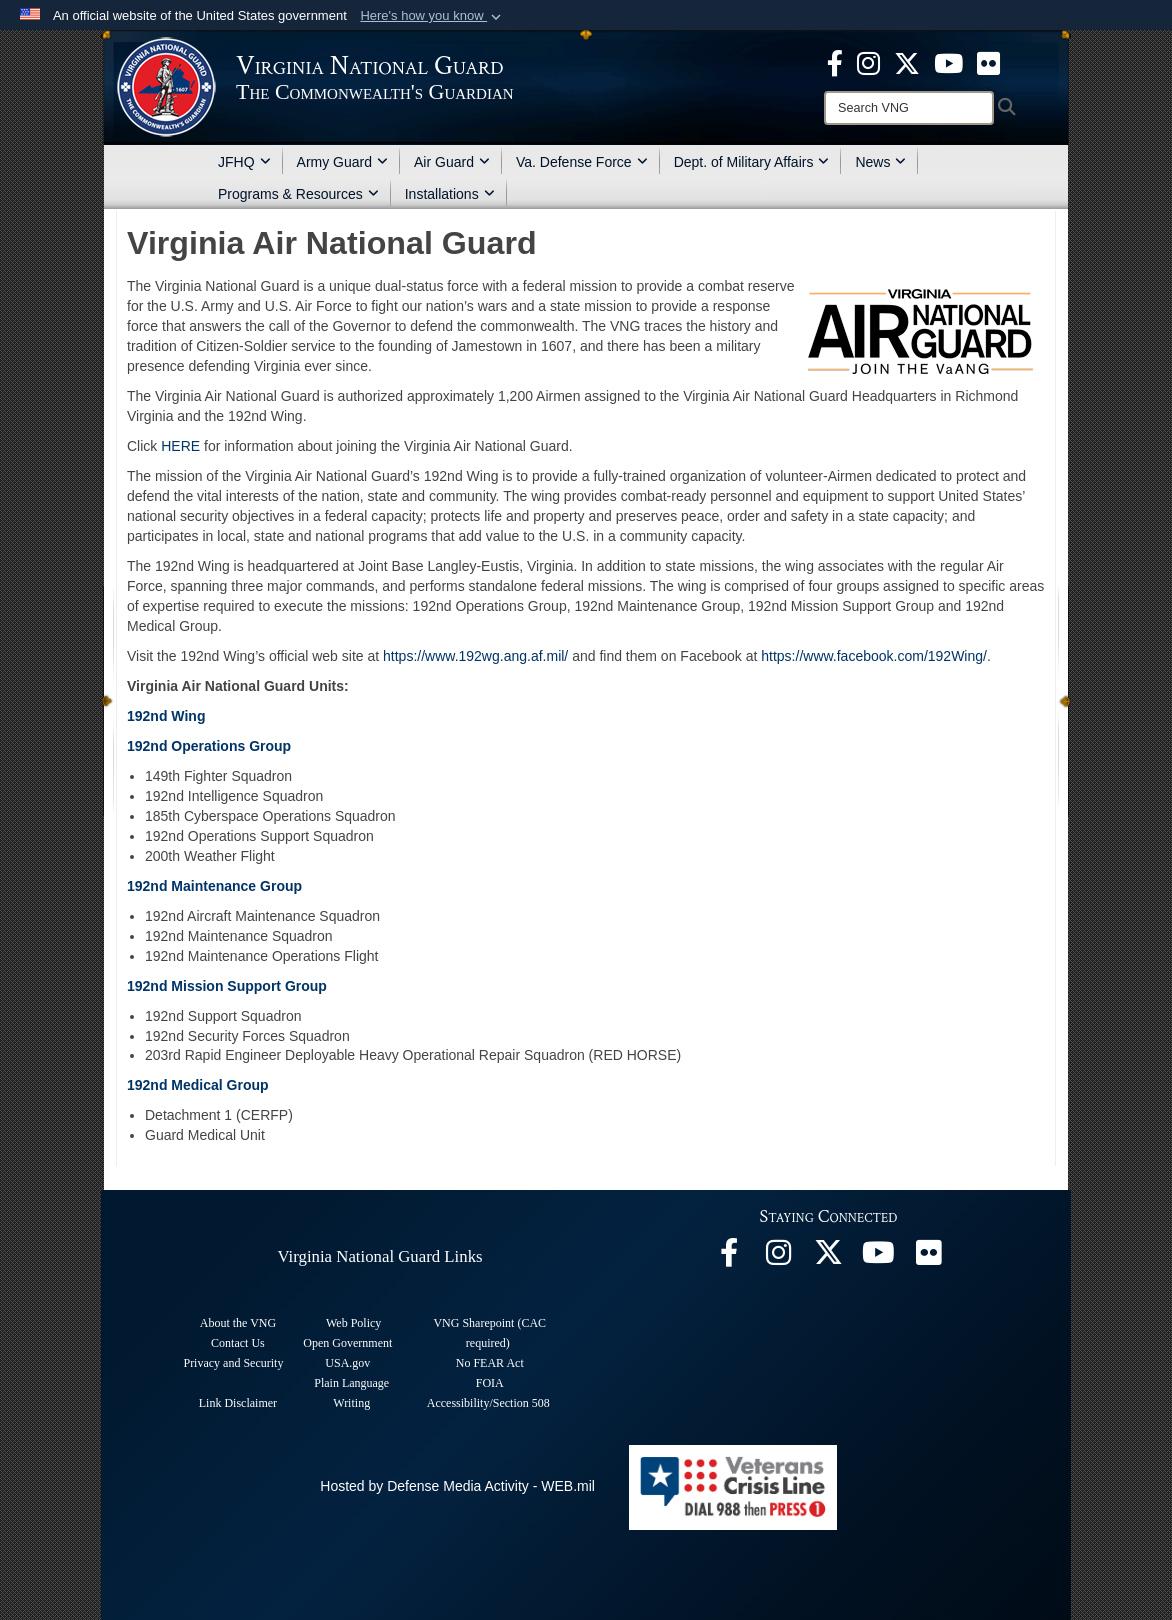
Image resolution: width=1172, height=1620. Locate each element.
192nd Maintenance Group (214, 886)
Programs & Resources (298, 194)
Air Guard (452, 162)
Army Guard (342, 162)
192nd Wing (166, 716)
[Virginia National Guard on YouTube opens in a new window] (948, 62)
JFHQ (244, 162)
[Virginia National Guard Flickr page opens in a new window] (988, 62)
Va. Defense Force (582, 162)
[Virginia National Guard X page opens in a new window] (907, 62)
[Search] (909, 108)
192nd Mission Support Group (227, 986)
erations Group (241, 746)
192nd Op (159, 746)
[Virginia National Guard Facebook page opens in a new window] (835, 62)
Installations (450, 194)
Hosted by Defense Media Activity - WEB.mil (457, 1486)
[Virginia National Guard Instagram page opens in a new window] (868, 62)
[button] (432, 16)
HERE (180, 446)
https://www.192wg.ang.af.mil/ (475, 656)
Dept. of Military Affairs (752, 162)
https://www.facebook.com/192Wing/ (874, 656)
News (880, 162)
